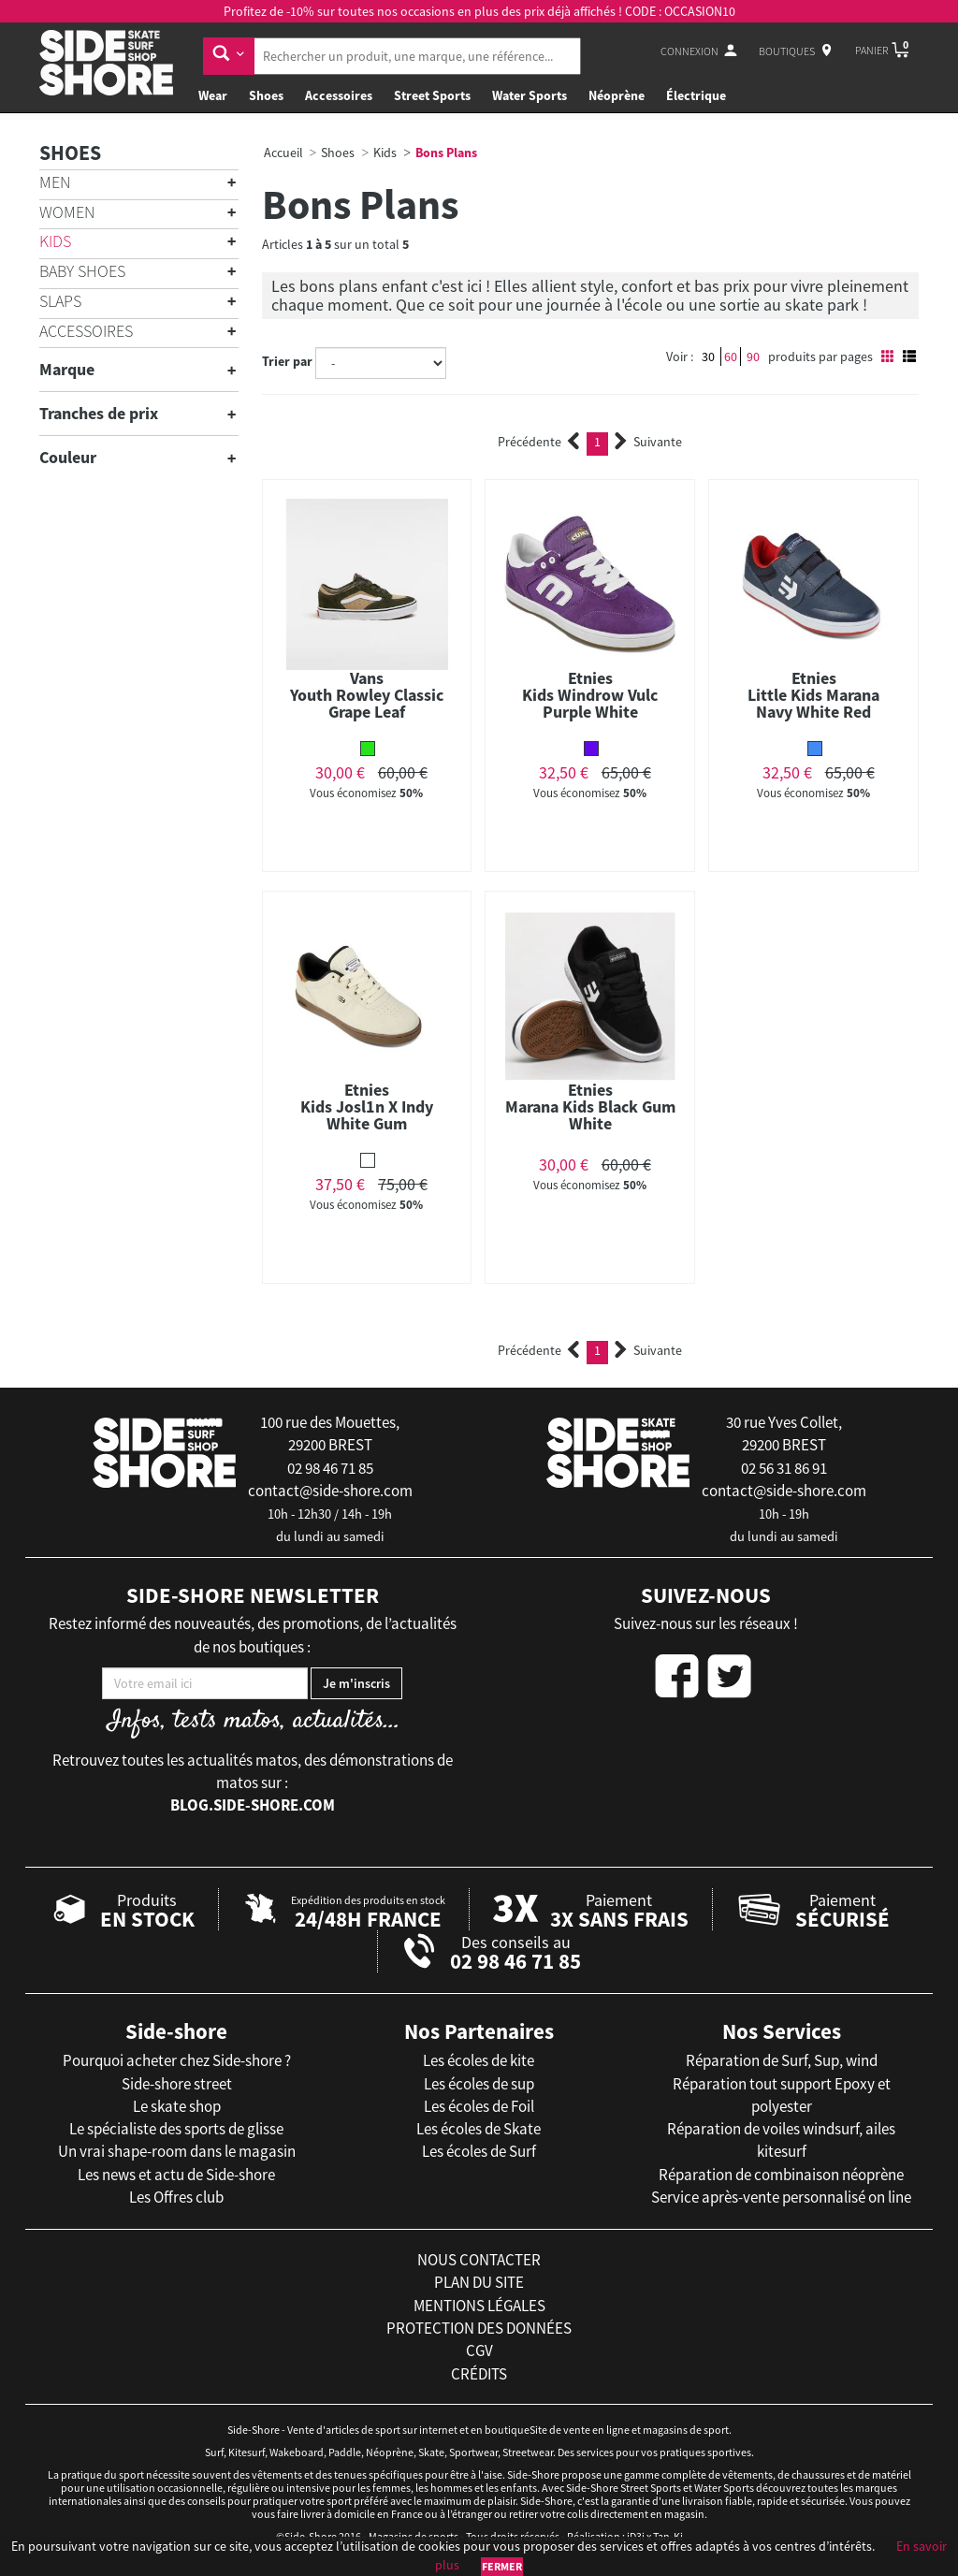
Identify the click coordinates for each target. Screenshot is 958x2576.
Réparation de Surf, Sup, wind (782, 2060)
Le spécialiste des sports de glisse (176, 2128)
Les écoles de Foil (479, 2106)
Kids (55, 241)
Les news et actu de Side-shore (176, 2174)
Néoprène (616, 95)
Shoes (266, 95)
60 (730, 356)
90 (753, 356)
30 (708, 356)
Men (54, 182)
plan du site (479, 2282)
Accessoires (338, 95)
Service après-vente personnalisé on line (781, 2197)
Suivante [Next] (648, 441)
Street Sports (432, 95)
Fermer (502, 2566)
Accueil (283, 152)
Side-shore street (177, 2084)
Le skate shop (177, 2106)
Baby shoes (82, 271)
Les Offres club (176, 2197)
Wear (212, 95)
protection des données (479, 2328)
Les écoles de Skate (478, 2128)
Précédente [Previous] (539, 441)
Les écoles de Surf (479, 2151)
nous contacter (479, 2259)
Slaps (60, 301)
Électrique (696, 95)
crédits (479, 2374)
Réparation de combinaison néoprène (781, 2174)
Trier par (287, 361)
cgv (479, 2350)
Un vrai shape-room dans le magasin (177, 2151)
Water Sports (529, 95)
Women (66, 212)
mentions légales (479, 2305)
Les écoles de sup (479, 2084)
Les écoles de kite (478, 2060)
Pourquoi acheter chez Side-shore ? (177, 2060)
